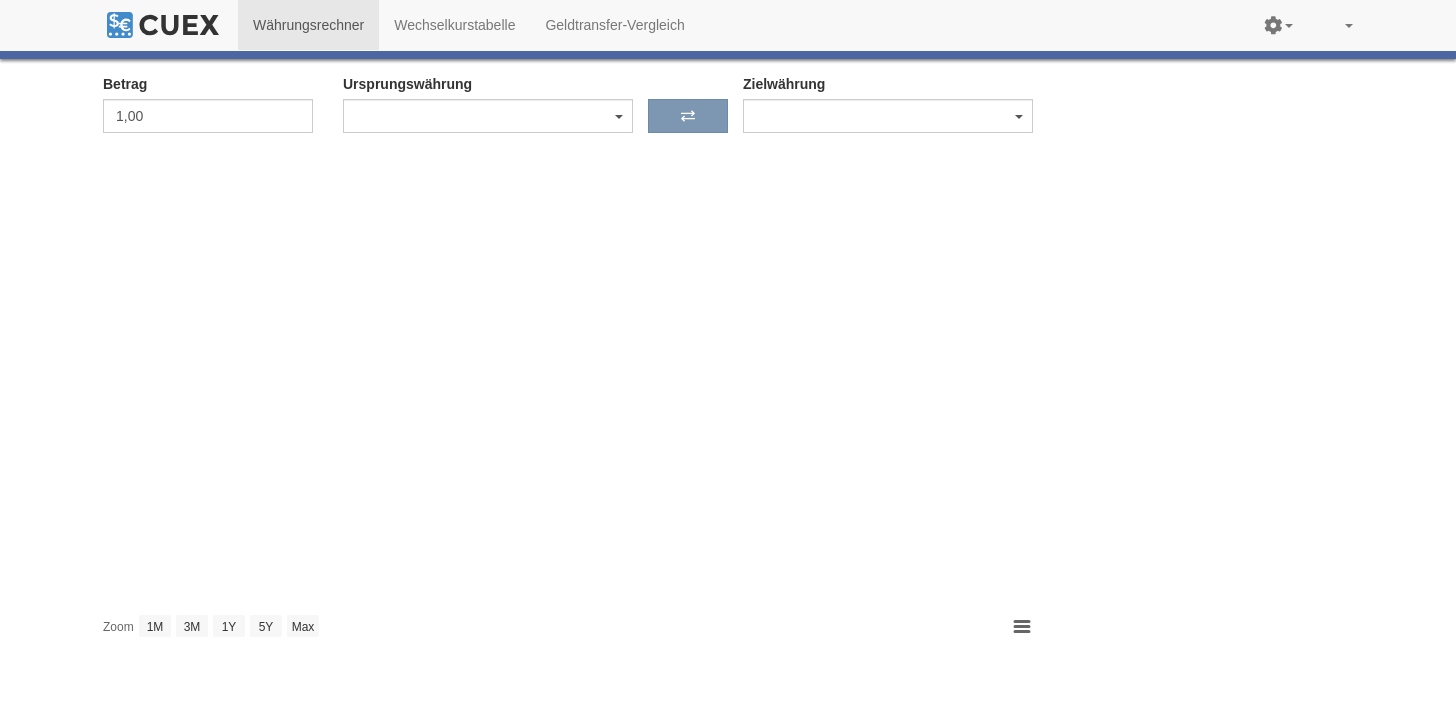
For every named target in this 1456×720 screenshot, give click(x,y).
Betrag (125, 84)
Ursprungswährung (407, 84)
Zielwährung (784, 84)
